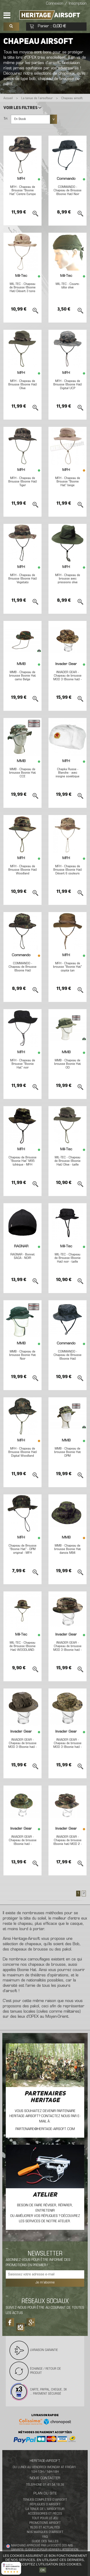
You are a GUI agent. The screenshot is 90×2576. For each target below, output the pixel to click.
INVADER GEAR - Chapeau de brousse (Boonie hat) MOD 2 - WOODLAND (67, 1842)
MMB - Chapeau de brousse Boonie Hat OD (67, 1064)
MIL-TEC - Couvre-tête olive (68, 285)
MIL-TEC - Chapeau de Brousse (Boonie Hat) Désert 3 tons (22, 287)
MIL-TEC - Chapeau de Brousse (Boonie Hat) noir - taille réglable (67, 1260)
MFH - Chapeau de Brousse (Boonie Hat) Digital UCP (67, 384)
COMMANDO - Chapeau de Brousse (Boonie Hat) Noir (67, 190)
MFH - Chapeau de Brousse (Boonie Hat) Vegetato (22, 579)
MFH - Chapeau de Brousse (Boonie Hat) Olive (22, 384)
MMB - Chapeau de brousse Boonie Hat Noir (22, 1355)
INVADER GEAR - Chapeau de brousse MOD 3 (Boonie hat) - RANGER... (22, 1745)
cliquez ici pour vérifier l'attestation (51, 2550)
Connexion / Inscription (66, 4)
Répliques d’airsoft (45, 2504)
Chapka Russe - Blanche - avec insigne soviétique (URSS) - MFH (67, 775)
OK (42, 2570)
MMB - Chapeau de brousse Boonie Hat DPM (67, 1452)
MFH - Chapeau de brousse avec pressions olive (67, 579)
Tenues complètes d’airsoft (45, 2500)
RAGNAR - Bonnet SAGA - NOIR (22, 1256)
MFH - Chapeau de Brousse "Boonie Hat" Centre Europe (22, 190)
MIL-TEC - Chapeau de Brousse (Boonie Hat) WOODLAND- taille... (22, 1648)
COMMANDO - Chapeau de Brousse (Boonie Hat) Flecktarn (22, 969)
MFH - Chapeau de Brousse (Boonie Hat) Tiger (22, 481)
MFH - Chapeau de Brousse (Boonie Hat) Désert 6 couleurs (67, 870)
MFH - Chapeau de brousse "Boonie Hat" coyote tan (67, 967)
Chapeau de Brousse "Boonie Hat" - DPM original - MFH (22, 1549)
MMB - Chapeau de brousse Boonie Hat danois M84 (67, 1549)
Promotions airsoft (45, 2523)
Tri (5, 119)
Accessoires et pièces (45, 2513)
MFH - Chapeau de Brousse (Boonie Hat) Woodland (22, 870)
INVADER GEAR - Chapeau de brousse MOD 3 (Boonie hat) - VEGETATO (67, 678)
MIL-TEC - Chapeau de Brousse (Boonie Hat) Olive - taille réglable (67, 1163)
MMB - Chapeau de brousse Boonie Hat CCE (22, 773)
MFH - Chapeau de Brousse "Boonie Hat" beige (67, 481)
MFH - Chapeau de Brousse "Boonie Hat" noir (22, 1064)
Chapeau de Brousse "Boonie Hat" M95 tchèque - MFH (22, 1161)
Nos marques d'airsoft (45, 2532)
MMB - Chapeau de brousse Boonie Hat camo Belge (22, 676)
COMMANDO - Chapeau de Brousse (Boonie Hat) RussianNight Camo (67, 1357)
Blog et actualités (45, 2527)
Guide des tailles (45, 2541)
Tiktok (20, 2325)
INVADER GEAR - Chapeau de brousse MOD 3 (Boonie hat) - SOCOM (67, 1745)
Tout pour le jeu (45, 2518)
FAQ (45, 2537)
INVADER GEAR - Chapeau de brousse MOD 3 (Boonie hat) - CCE (67, 1648)
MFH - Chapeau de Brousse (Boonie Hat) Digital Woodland (22, 1452)
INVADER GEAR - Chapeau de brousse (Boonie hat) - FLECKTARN (22, 1842)
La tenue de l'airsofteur (45, 2509)
